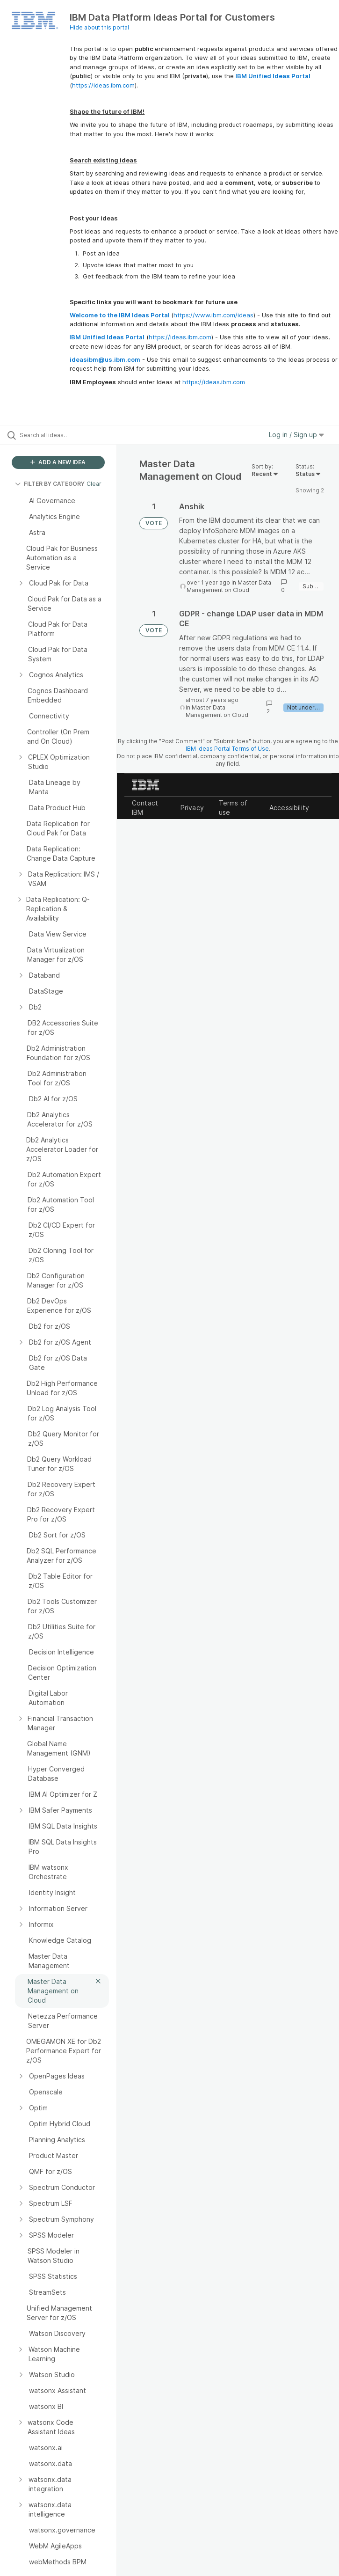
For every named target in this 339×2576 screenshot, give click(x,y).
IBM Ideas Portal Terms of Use (227, 748)
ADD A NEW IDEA (58, 462)
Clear (94, 483)
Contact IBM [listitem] (145, 807)
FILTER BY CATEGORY (50, 483)
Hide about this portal (99, 27)
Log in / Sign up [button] (296, 435)
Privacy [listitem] (192, 808)
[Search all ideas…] (63, 434)
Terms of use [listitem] (233, 807)
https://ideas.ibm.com (103, 85)
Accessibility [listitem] (289, 808)
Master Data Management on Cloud (229, 586)
